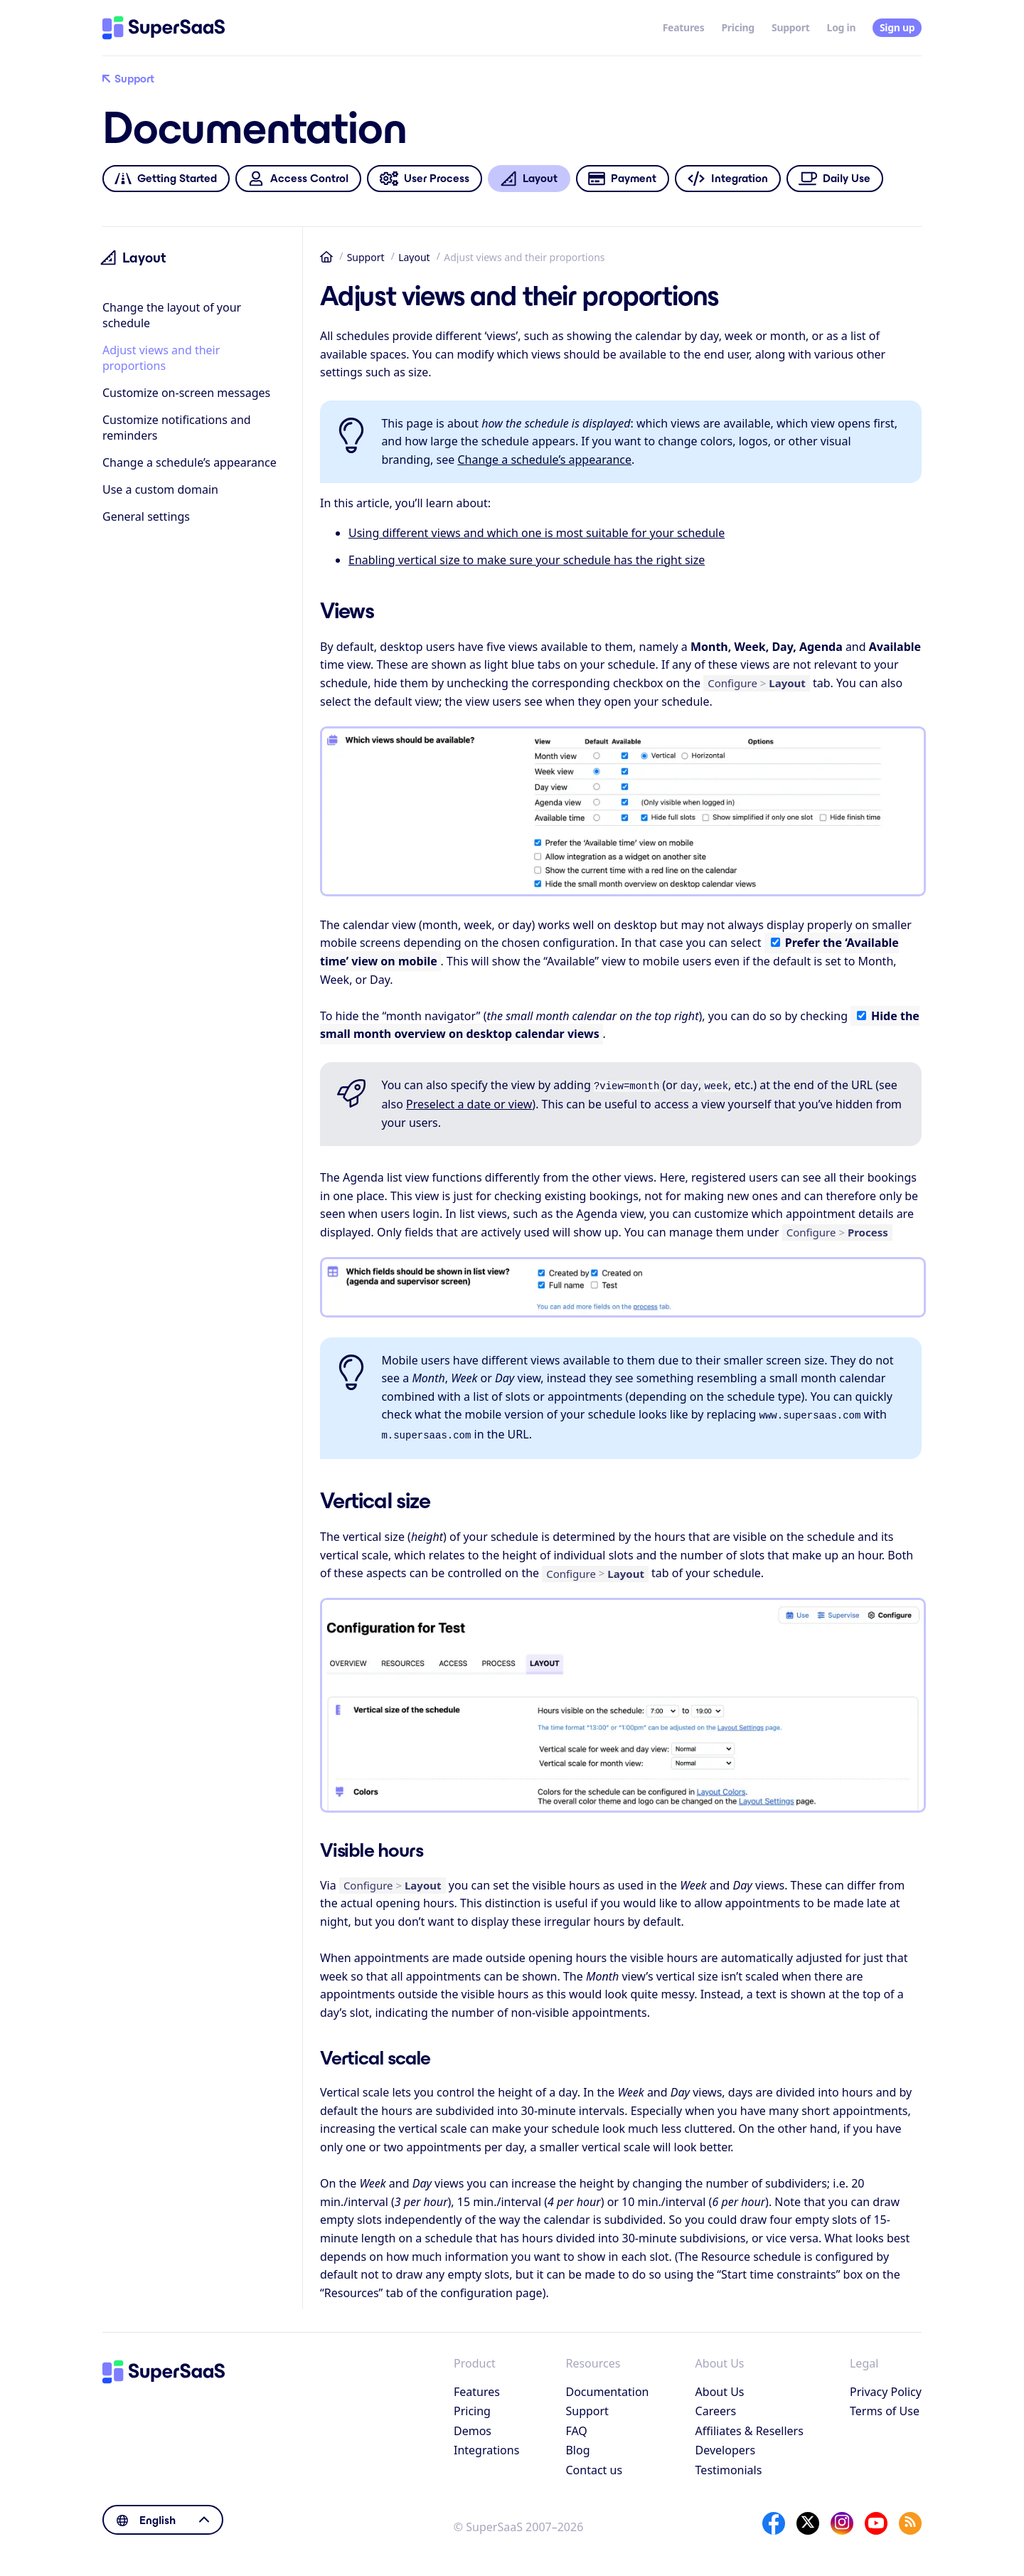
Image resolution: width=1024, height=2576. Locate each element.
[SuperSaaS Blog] (910, 2519)
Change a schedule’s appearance (189, 462)
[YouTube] (876, 2519)
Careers (716, 2407)
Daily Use (835, 178)
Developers (725, 2446)
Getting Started (165, 178)
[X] (807, 2519)
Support (791, 27)
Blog (577, 2446)
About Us (720, 2387)
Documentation (607, 2387)
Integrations (486, 2446)
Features (684, 27)
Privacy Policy (886, 2387)
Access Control (297, 178)
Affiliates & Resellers (749, 2426)
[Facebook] (773, 2519)
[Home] (163, 28)
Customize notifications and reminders (176, 427)
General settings (146, 516)
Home (326, 257)
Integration (728, 178)
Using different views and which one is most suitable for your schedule (536, 533)
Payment (622, 178)
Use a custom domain (160, 489)
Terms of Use (884, 2407)
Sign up (897, 27)
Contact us (593, 2466)
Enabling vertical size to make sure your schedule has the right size (526, 560)
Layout (414, 257)
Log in (841, 27)
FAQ (576, 2426)
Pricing (737, 27)
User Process (424, 178)
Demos (472, 2426)
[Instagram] (842, 2519)
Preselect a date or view (469, 1103)
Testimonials (728, 2466)
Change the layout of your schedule (171, 315)
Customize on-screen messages (186, 393)
